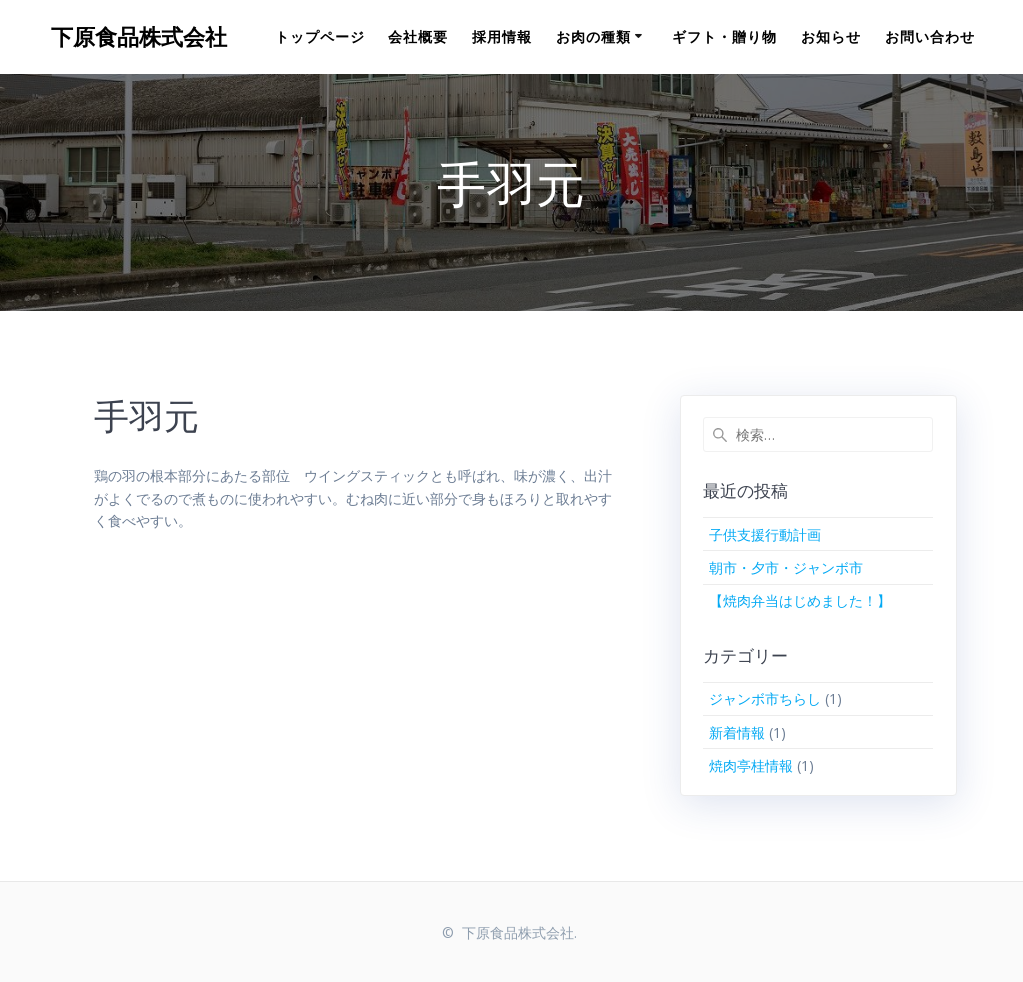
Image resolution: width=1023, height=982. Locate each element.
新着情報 (737, 732)
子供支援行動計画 (765, 534)
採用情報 (502, 36)
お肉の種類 (593, 36)
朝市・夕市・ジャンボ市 (786, 567)
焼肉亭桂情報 (751, 765)
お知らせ (831, 36)
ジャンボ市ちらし (765, 698)
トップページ (320, 36)
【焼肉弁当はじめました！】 (800, 600)
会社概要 (418, 36)
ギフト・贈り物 (724, 36)
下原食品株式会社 (139, 37)
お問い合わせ (930, 36)
